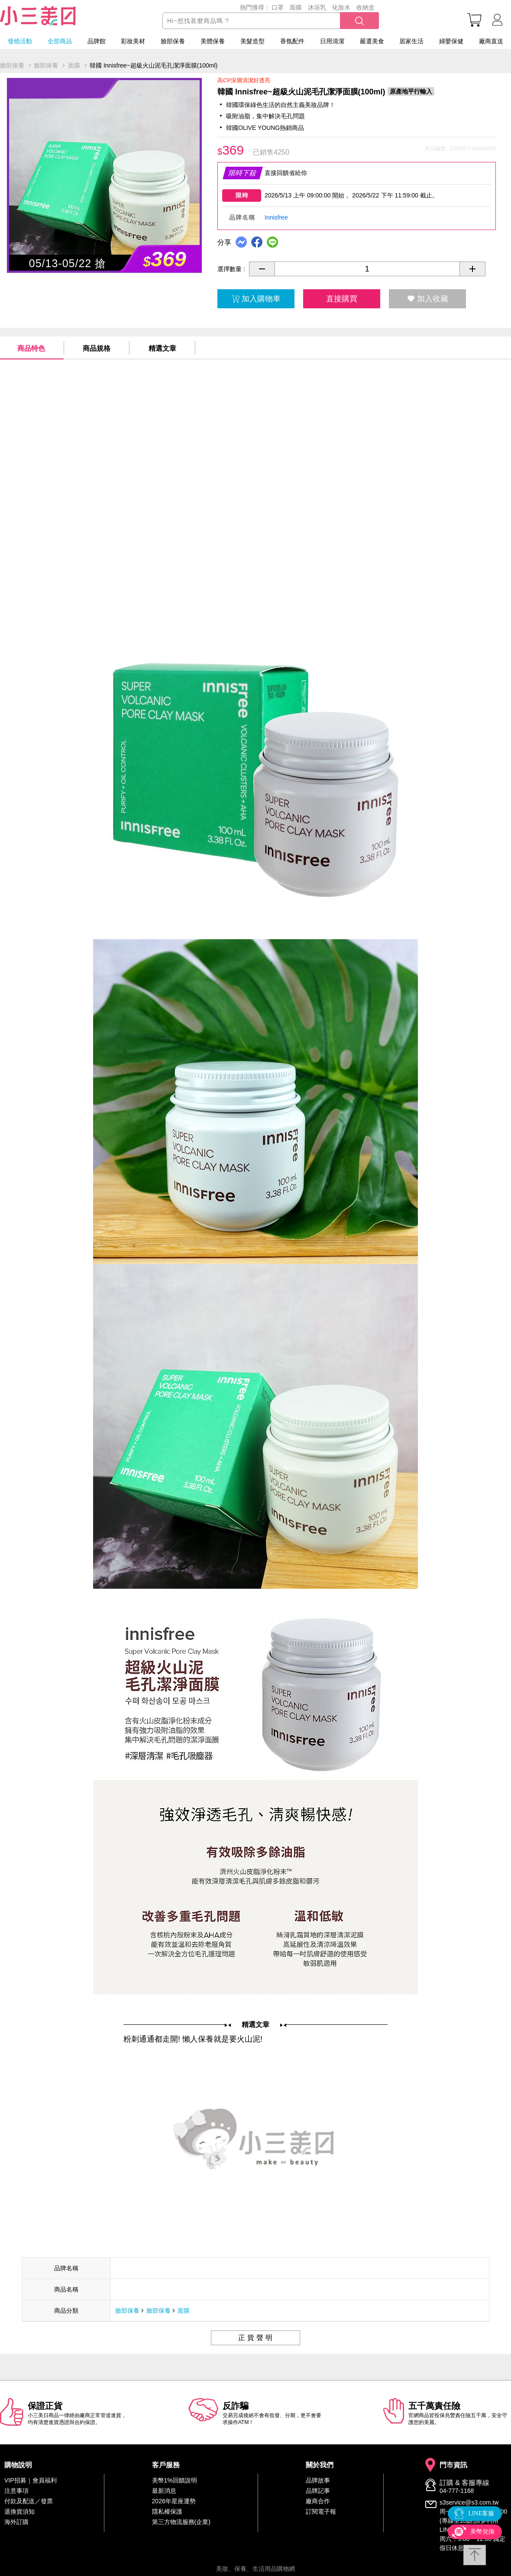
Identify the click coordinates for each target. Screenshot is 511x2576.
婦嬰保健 (451, 41)
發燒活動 (20, 41)
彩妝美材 (133, 41)
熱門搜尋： (255, 7)
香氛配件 (292, 41)
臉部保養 (173, 41)
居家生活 (411, 41)
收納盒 (365, 7)
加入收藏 (427, 298)
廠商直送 (491, 41)
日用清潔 (332, 41)
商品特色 (31, 348)
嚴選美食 (372, 41)
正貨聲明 (256, 2337)
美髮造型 (252, 41)
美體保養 (213, 41)
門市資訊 (453, 2465)
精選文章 (162, 348)
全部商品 (60, 41)
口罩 (278, 7)
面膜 (296, 7)
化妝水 (341, 7)
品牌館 (96, 41)
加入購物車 (256, 298)
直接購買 (341, 298)
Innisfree (276, 217)
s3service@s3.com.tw (469, 2502)
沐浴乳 (317, 7)
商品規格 (96, 348)
